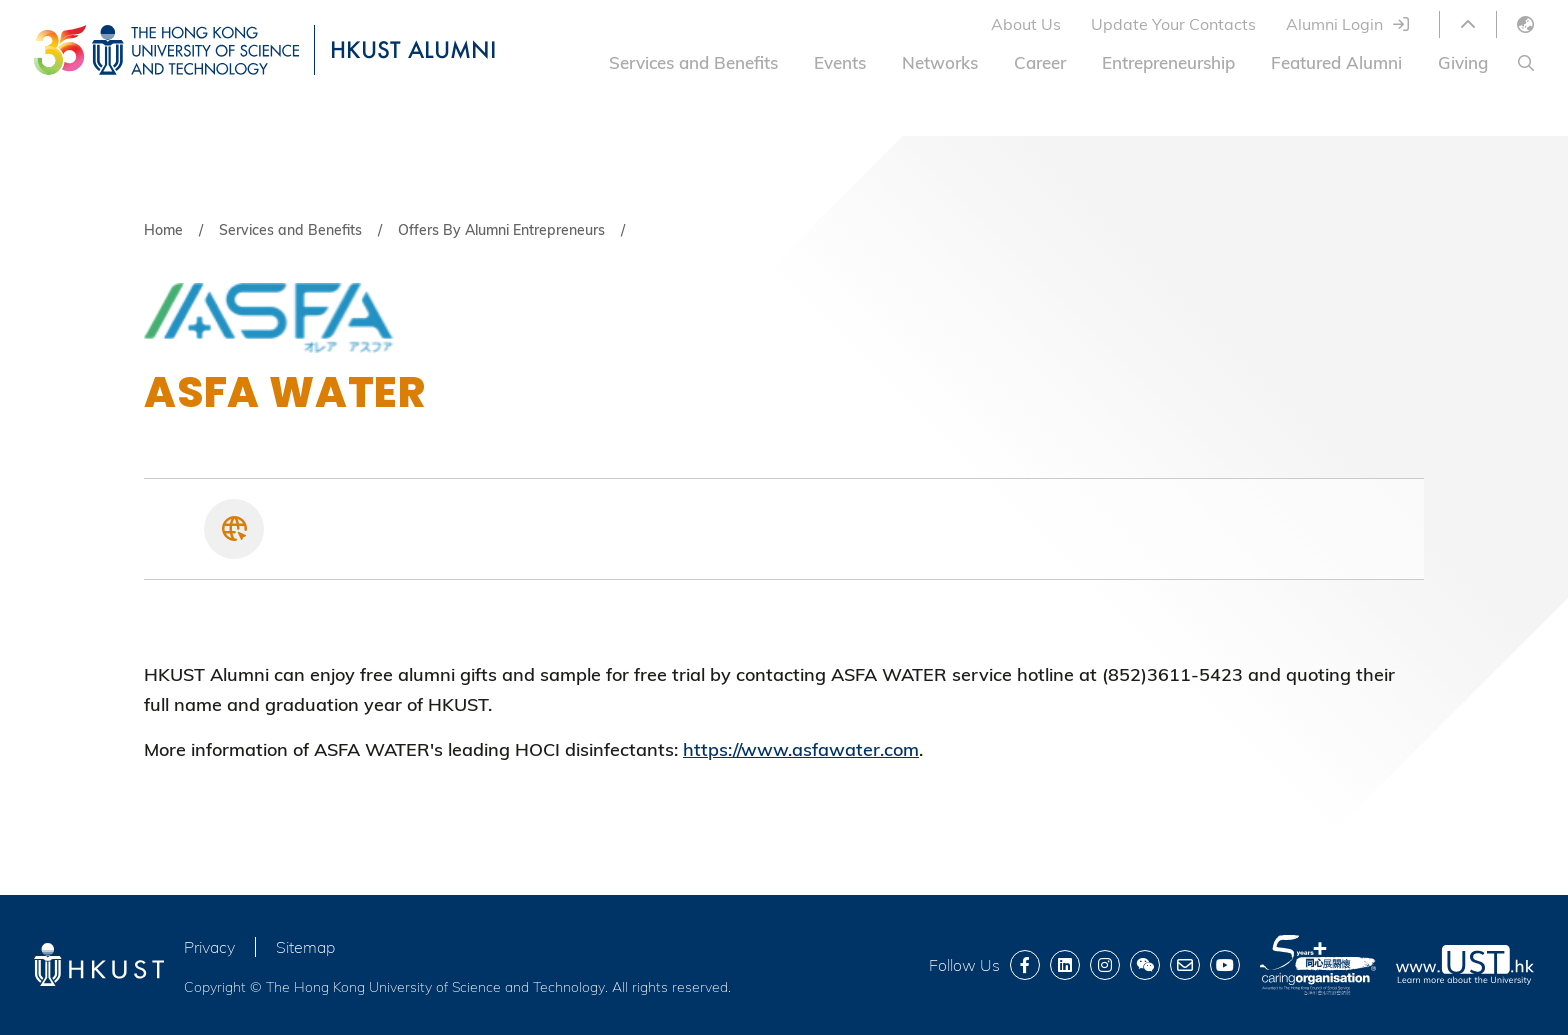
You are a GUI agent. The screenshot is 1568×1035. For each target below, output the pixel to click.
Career (1040, 62)
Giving (1463, 62)
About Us (1026, 24)
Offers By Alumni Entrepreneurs (501, 230)
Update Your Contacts (1173, 24)
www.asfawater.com (830, 749)
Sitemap (305, 947)
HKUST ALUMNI (413, 49)
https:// (712, 749)
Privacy (209, 947)
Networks (940, 62)
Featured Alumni (1336, 62)
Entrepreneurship (1168, 62)
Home (163, 230)
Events (840, 62)
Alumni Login (1334, 24)
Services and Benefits (693, 62)
